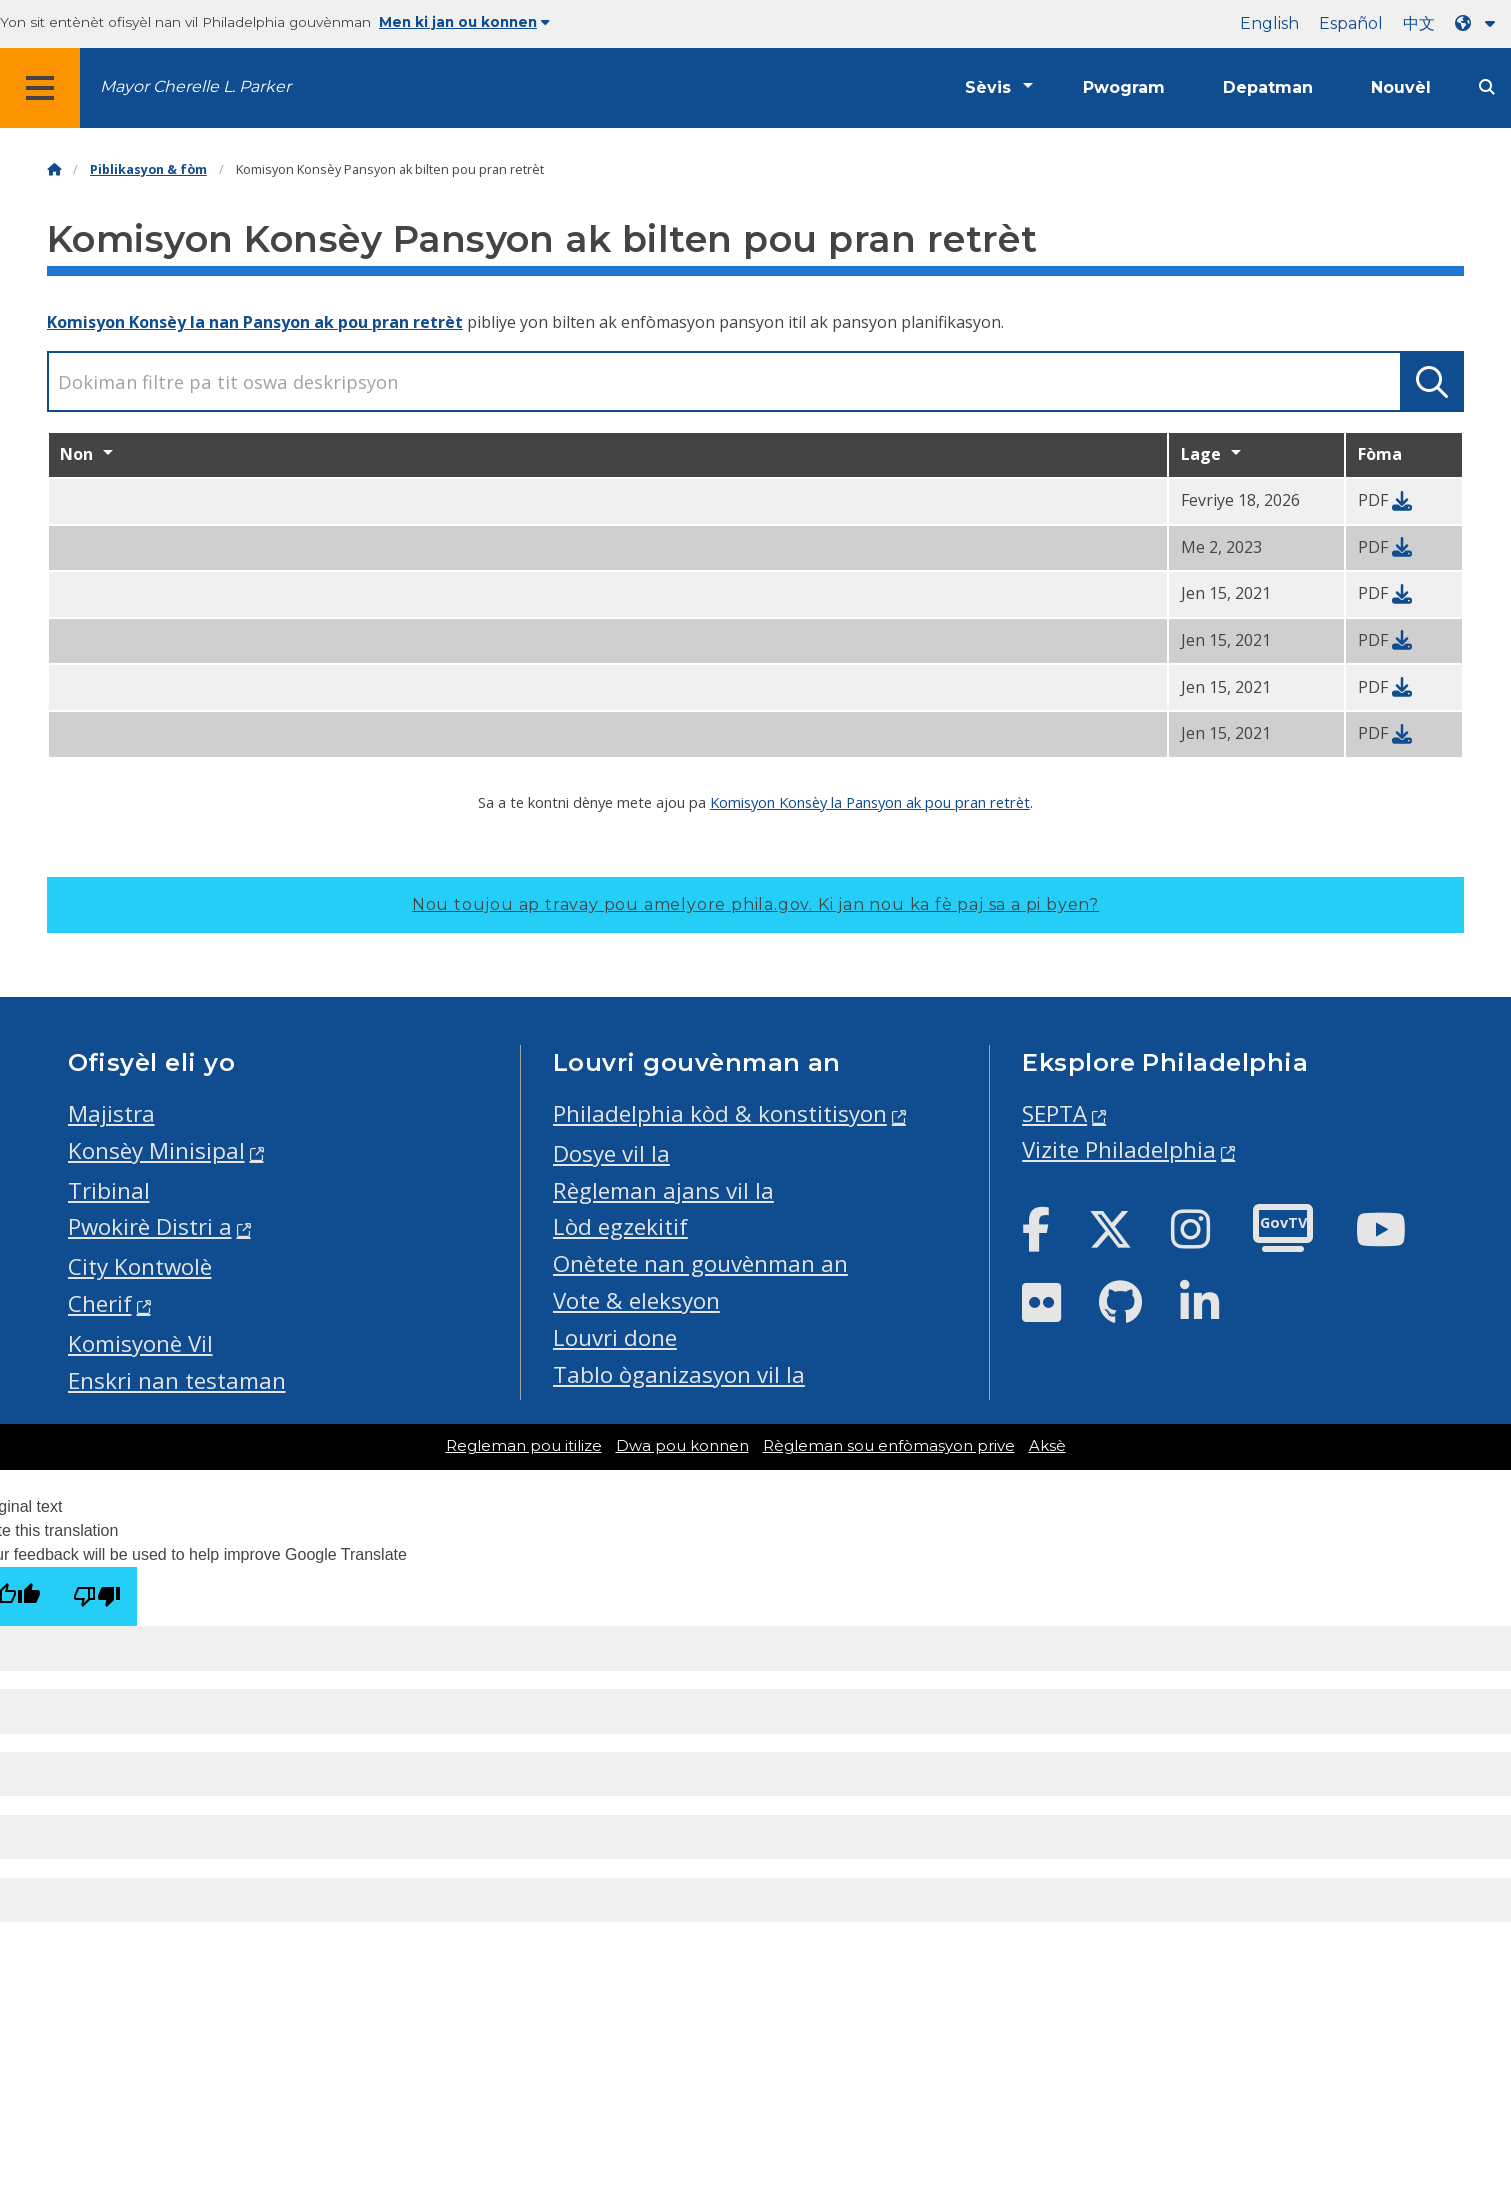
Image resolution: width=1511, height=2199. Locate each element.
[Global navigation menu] (40, 88)
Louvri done (615, 1337)
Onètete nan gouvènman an (700, 1263)
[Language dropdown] (1479, 23)
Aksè (1047, 1446)
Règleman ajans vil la (663, 1190)
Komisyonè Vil (140, 1343)
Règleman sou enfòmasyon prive (889, 1446)
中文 (1419, 23)
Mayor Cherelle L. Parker (195, 86)
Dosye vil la (611, 1153)
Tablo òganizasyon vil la (679, 1374)
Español (1351, 23)
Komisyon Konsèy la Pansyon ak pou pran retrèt (870, 802)
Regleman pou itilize (524, 1446)
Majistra (111, 1113)
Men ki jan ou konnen (464, 22)
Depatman (1268, 87)
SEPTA (1054, 1113)
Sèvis (988, 87)
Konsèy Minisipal (156, 1150)
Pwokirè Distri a (150, 1226)
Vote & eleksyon (636, 1300)
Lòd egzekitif (620, 1226)
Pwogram (1124, 87)
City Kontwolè (140, 1266)
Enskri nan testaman (177, 1380)
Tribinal (109, 1190)
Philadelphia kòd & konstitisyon (720, 1113)
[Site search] (1487, 87)
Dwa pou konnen (682, 1446)
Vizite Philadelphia (1119, 1149)
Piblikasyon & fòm (148, 169)
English (1269, 23)
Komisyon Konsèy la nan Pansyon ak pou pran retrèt (255, 322)
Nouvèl (1401, 87)
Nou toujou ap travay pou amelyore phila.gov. (755, 904)
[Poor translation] (97, 1596)
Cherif (100, 1303)
